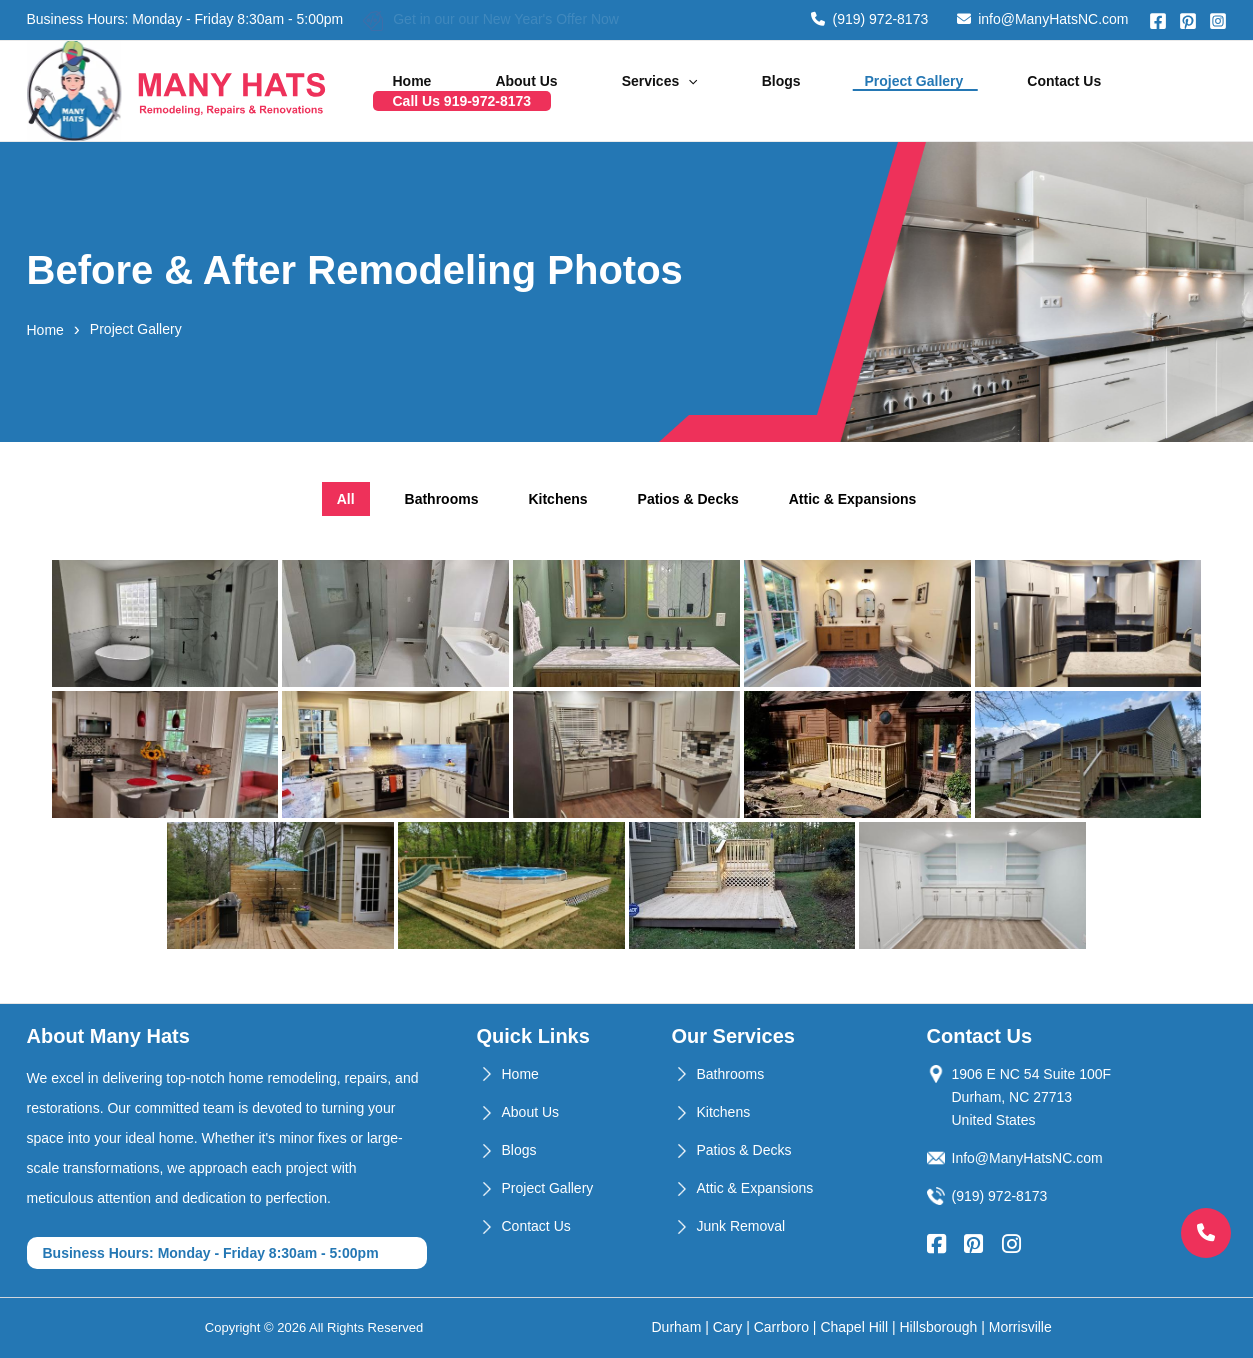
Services (667, 91)
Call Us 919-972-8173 (1138, 91)
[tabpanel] (627, 754)
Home (471, 91)
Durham (677, 1327)
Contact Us (994, 91)
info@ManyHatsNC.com (1042, 19)
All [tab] (346, 499)
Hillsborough (939, 1327)
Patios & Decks (744, 1150)
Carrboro (781, 1327)
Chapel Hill (854, 1327)
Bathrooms (731, 1074)
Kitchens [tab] (557, 499)
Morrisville (1020, 1327)
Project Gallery (869, 91)
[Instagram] (1218, 21)
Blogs (762, 91)
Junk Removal (741, 1226)
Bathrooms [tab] (442, 499)
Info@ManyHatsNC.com (1027, 1158)
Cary (728, 1327)
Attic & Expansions (755, 1188)
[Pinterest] (1188, 21)
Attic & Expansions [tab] (853, 499)
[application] (696, 91)
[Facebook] (1158, 21)
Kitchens (724, 1112)
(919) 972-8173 (869, 19)
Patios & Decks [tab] (688, 499)
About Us (560, 91)
